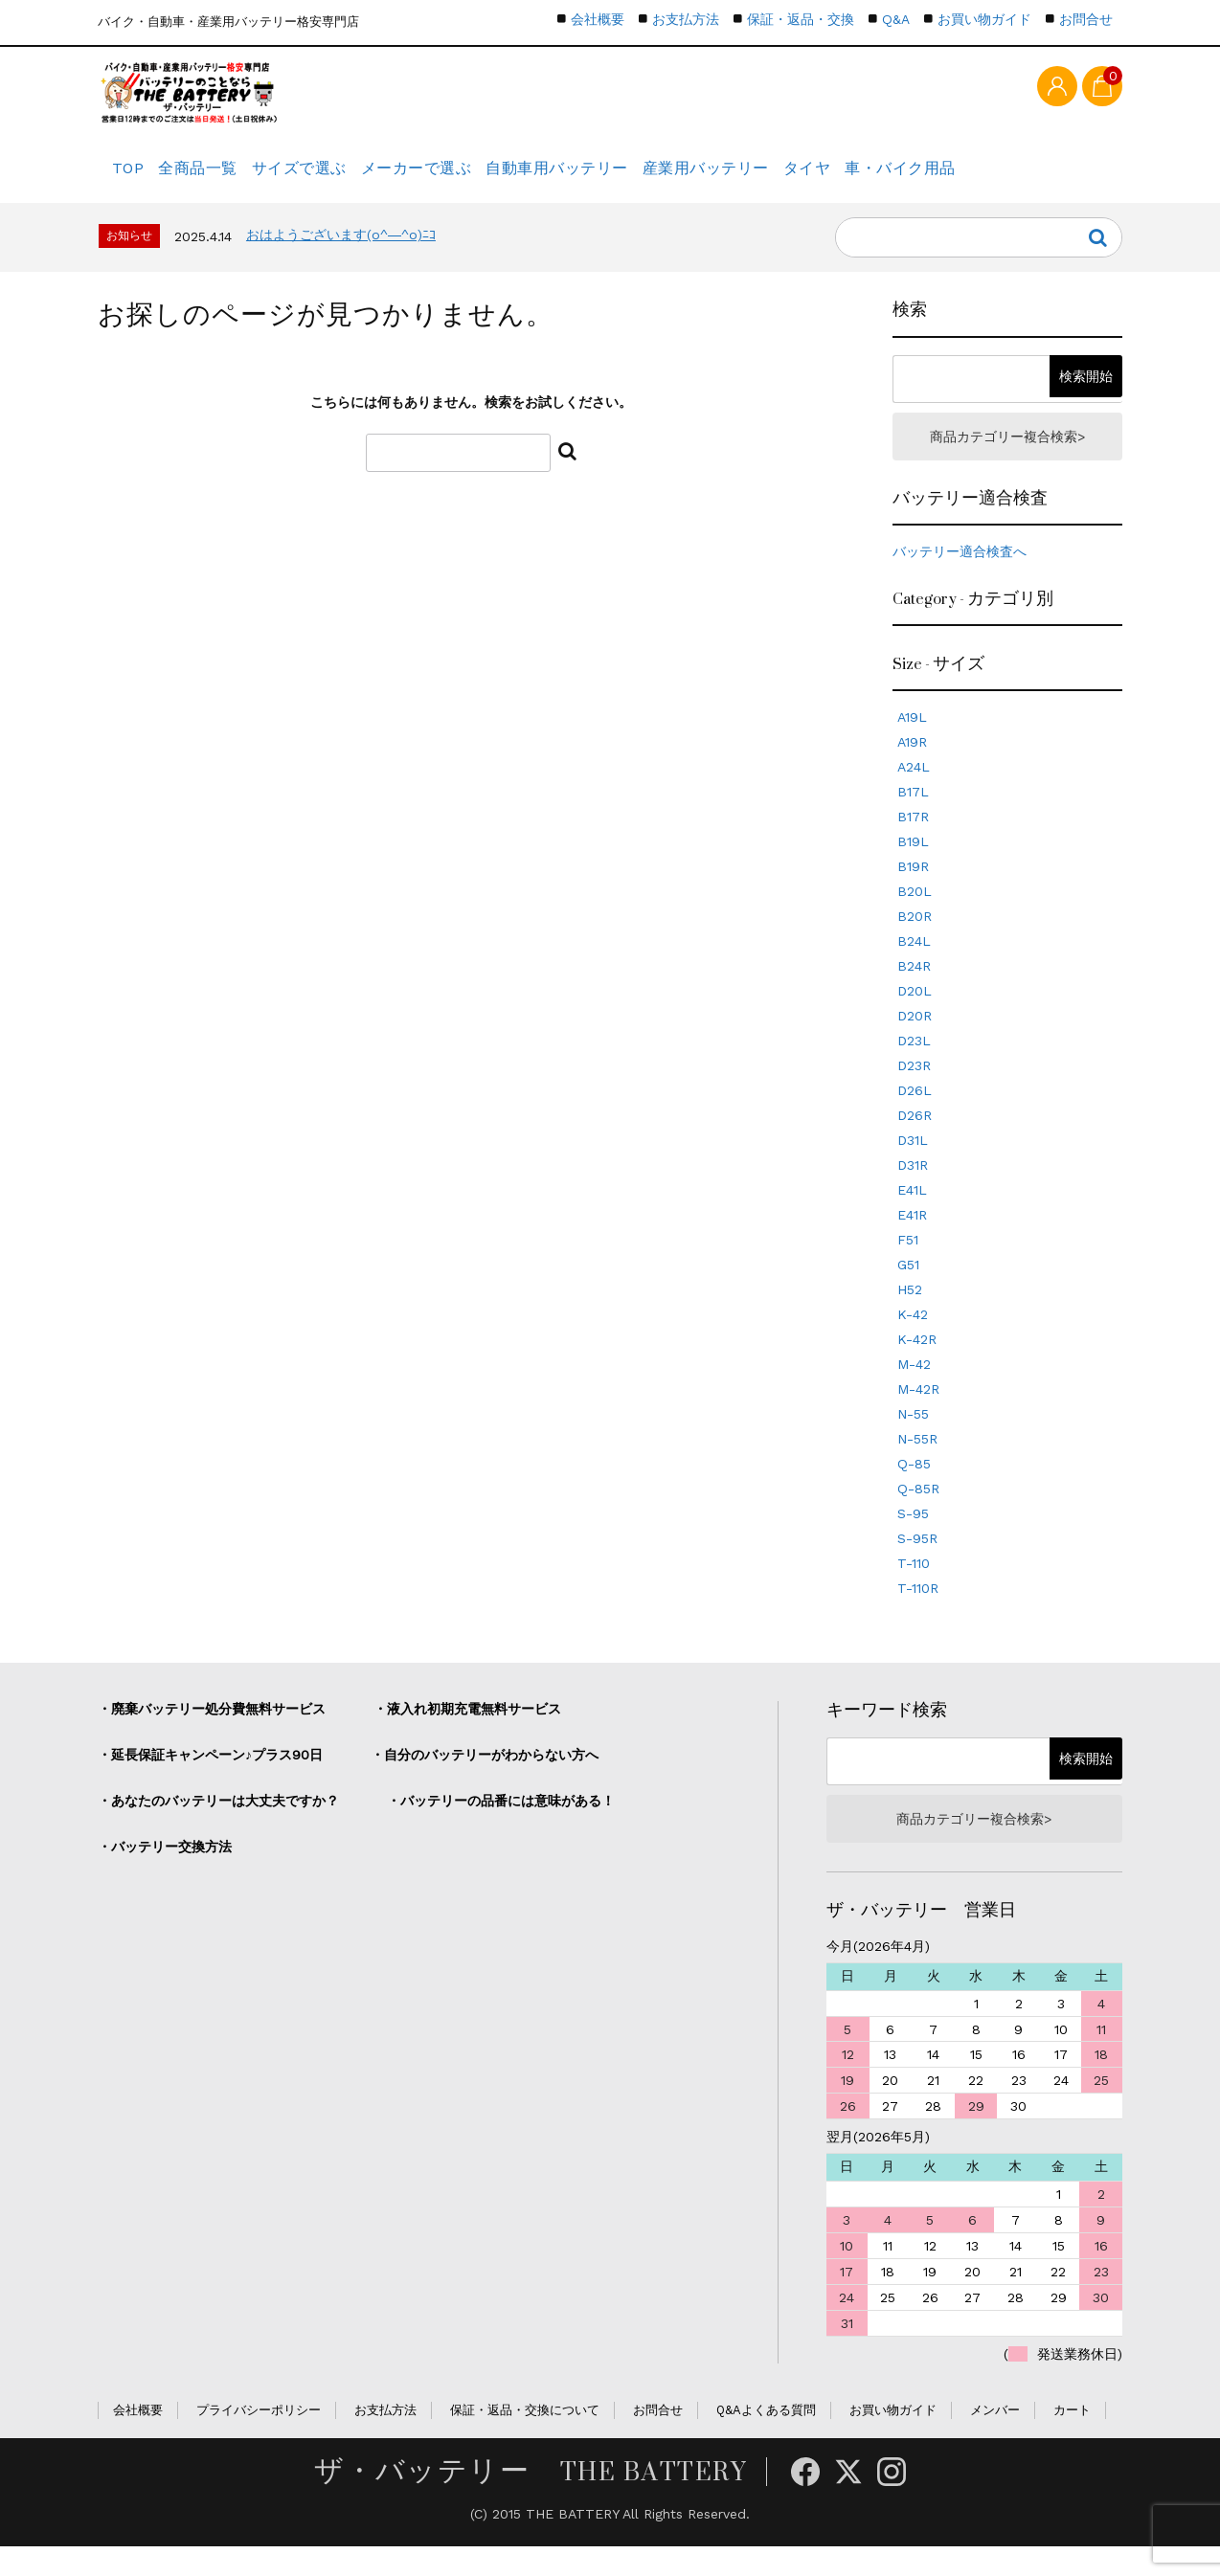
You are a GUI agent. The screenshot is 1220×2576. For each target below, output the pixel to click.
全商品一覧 (223, 177)
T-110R (917, 1612)
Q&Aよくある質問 (766, 2439)
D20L (914, 1014)
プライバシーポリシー (258, 2439)
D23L (914, 1064)
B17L (913, 815)
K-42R (917, 1363)
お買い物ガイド (984, 19)
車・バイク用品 (1027, 177)
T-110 (913, 1587)
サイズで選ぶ (342, 177)
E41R (912, 1238)
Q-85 (914, 1487)
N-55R (917, 1462)
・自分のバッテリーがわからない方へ (485, 1778)
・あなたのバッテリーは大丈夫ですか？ (218, 1824)
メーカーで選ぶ (476, 177)
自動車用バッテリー (633, 177)
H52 (909, 1313)
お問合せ (1086, 19)
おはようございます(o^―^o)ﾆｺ (341, 253)
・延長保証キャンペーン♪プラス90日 (210, 1778)
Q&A (896, 19)
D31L (912, 1164)
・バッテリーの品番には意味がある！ (501, 1824)
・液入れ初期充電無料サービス (467, 1732)
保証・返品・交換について (524, 2439)
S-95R (917, 1562)
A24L (913, 790)
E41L (912, 1213)
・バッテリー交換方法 (165, 1870)
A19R (912, 765)
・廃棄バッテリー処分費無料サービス (212, 1732)
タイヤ (915, 177)
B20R (914, 940)
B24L (914, 965)
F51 (907, 1263)
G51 (908, 1288)
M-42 (914, 1388)
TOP (132, 177)
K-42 (912, 1338)
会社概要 (597, 19)
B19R (913, 890)
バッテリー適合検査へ (959, 575)
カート (1072, 2439)
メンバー (995, 2439)
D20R (914, 1039)
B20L (914, 915)
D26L (914, 1114)
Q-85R (918, 1512)
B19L (913, 865)
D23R (914, 1089)
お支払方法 (685, 19)
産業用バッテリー (795, 177)
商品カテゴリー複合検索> (1007, 457)
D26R (914, 1139)
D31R (912, 1189)
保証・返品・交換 (800, 19)
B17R (913, 840)
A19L (912, 741)
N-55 (913, 1437)
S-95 (913, 1537)
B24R (914, 989)
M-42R (918, 1413)
